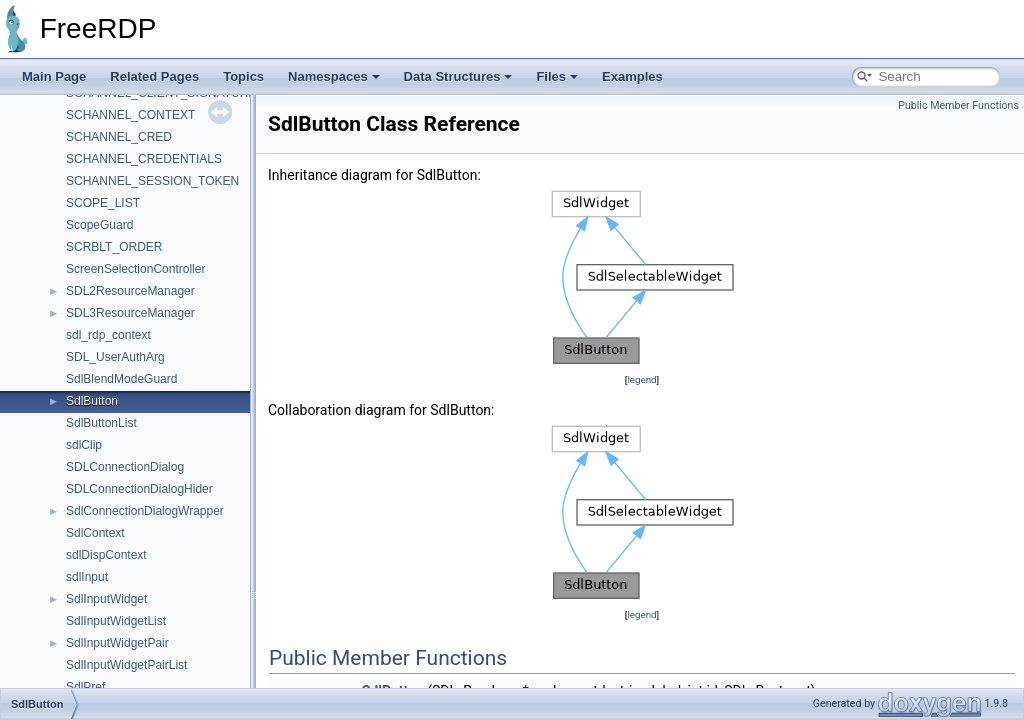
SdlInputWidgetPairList (126, 665)
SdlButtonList (101, 423)
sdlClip (84, 445)
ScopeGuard (99, 225)
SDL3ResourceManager (130, 313)
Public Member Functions (958, 105)
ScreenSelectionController (135, 269)
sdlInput (87, 577)
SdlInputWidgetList (116, 621)
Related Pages (154, 76)
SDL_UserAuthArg (115, 357)
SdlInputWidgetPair (117, 643)
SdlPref (85, 687)
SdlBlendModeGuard (121, 379)
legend (641, 379)
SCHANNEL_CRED (119, 137)
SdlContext (95, 533)
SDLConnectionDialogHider (139, 489)
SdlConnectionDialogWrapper (145, 511)
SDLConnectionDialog (125, 467)
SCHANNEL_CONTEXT (130, 115)
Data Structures (458, 76)
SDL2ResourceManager (130, 291)
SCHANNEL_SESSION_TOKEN (152, 181)
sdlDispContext (106, 555)
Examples (632, 76)
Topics (243, 76)
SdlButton (92, 401)
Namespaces (334, 76)
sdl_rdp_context (108, 335)
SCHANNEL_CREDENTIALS (144, 159)
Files (557, 76)
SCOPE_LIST (103, 203)
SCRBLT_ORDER (114, 247)
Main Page (54, 76)
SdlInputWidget (106, 599)
